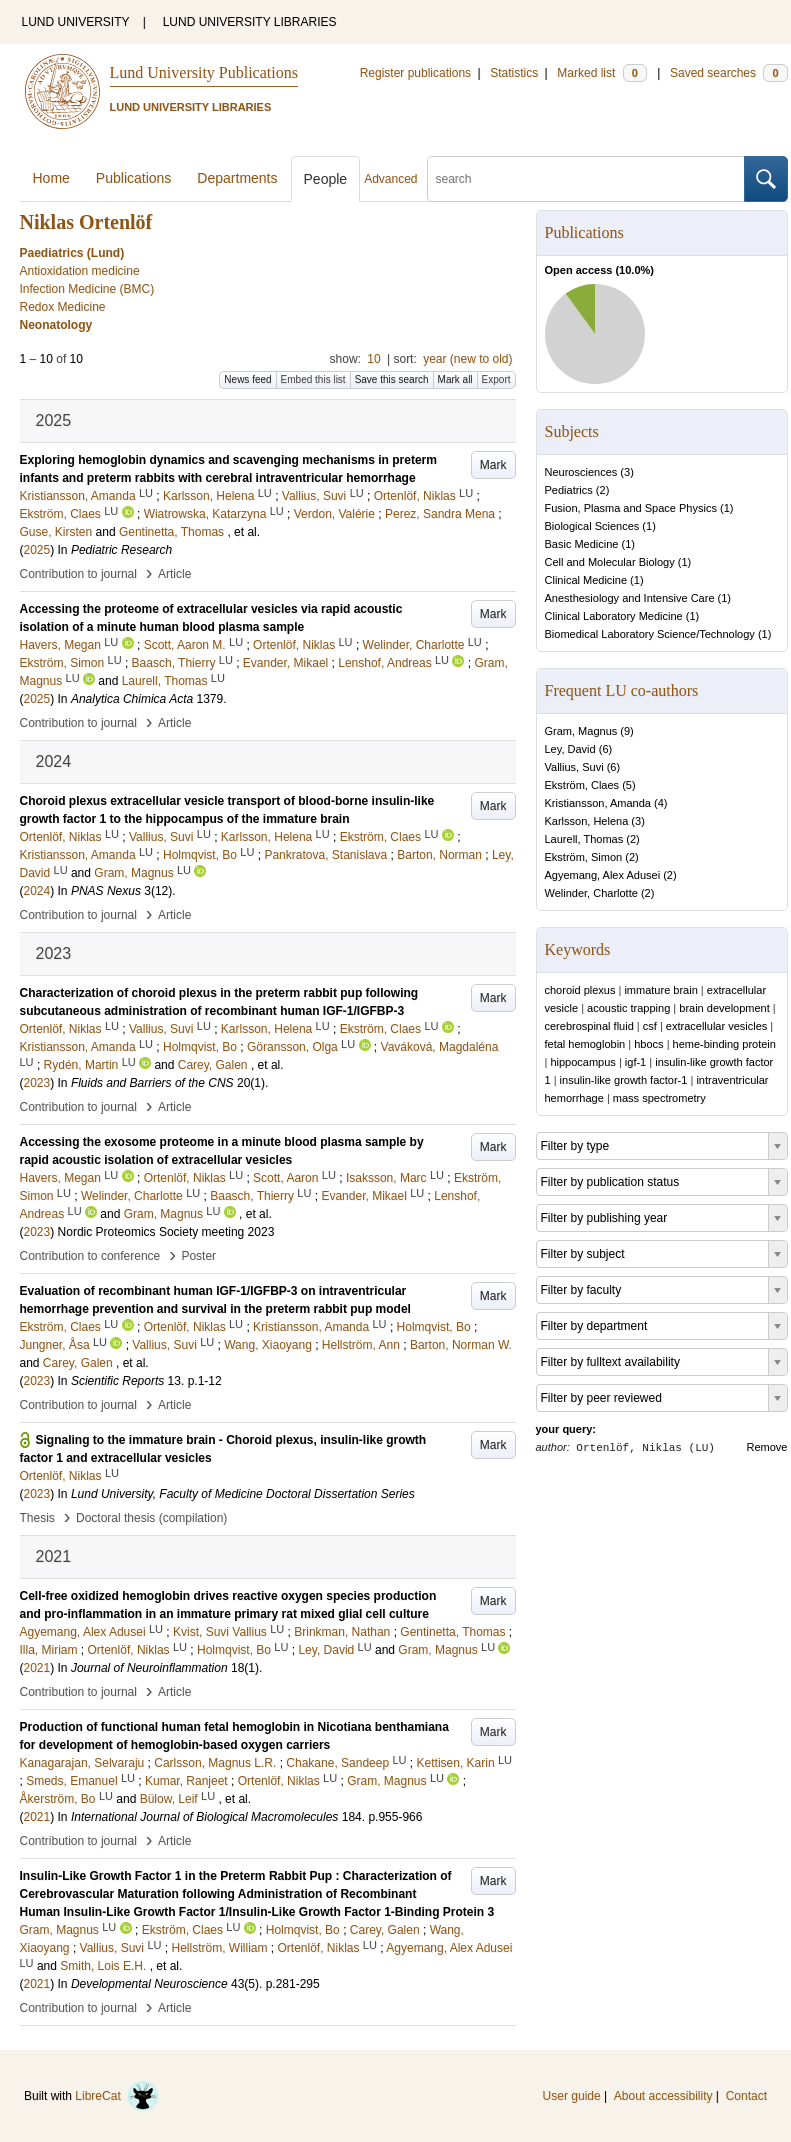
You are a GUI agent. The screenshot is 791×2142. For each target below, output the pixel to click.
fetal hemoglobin (585, 1044)
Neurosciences (581, 472)
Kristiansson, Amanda (598, 803)
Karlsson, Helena (587, 821)
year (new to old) (467, 359)
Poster (198, 1256)
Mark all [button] (455, 379)
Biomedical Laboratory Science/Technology (650, 634)
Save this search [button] (392, 379)
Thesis (37, 1518)
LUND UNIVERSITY (76, 22)
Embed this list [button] (313, 379)
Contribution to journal (78, 574)
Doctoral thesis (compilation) (151, 1518)
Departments (237, 178)
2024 (37, 891)
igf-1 (635, 1062)
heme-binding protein (724, 1044)
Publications (134, 178)
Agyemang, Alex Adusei (603, 875)
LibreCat (117, 2096)
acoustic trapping (628, 1008)
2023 (37, 1083)
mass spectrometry (659, 1098)
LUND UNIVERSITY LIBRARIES (250, 22)
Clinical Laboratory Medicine (614, 616)
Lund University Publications (204, 72)
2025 (37, 550)
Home (51, 178)
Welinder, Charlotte (591, 893)
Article (174, 574)
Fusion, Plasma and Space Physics (631, 508)
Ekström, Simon (584, 857)
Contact (746, 2096)
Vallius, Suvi (574, 767)
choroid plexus (580, 990)
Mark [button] (493, 465)
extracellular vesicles (716, 1026)
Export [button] (496, 379)
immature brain (660, 990)
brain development (724, 1008)
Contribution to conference (90, 1256)
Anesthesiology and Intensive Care (630, 598)
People (326, 179)
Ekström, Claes (582, 785)
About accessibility (663, 2096)
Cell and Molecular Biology (610, 562)
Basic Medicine (582, 544)
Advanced (390, 179)
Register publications (415, 73)
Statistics (514, 73)
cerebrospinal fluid (589, 1026)
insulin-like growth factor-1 (624, 1080)
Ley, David (570, 749)
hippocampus (582, 1062)
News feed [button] (247, 379)
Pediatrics (569, 490)
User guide (572, 2096)
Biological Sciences (592, 526)
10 (373, 359)
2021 (37, 1668)
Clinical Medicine (586, 580)
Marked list (601, 73)
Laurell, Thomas (584, 839)
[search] (586, 179)
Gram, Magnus (581, 731)
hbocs (648, 1044)
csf (650, 1026)
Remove (767, 1447)
